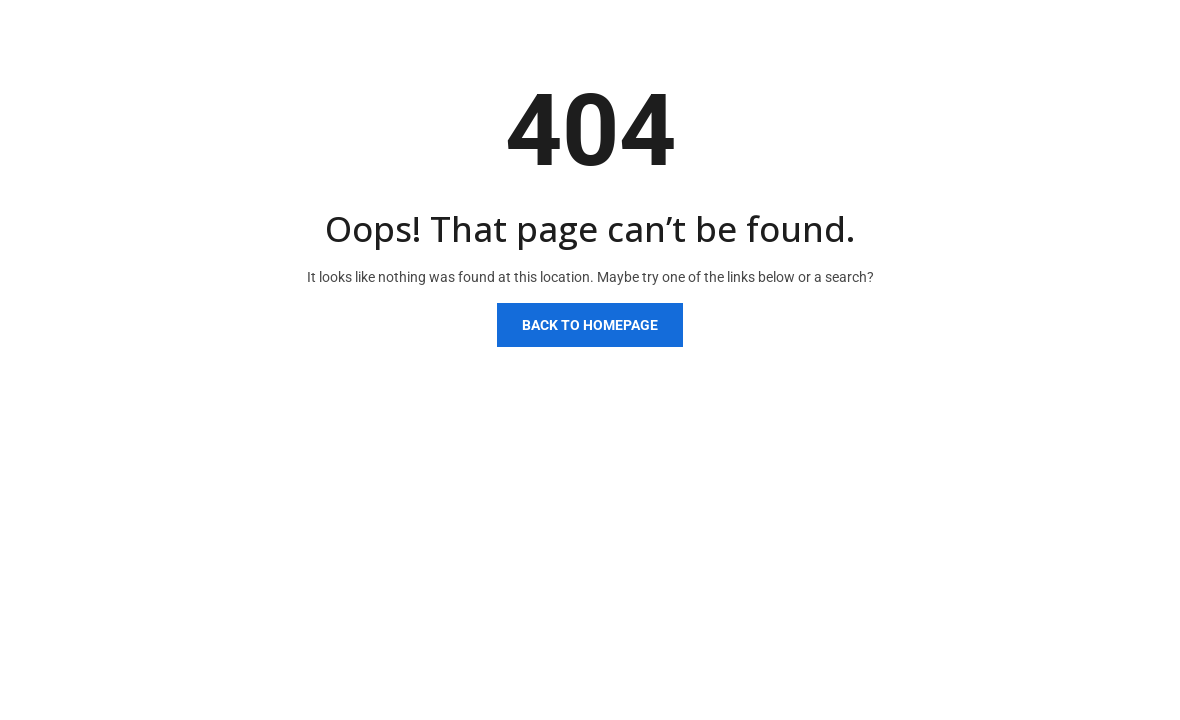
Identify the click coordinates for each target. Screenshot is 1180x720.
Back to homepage (590, 325)
